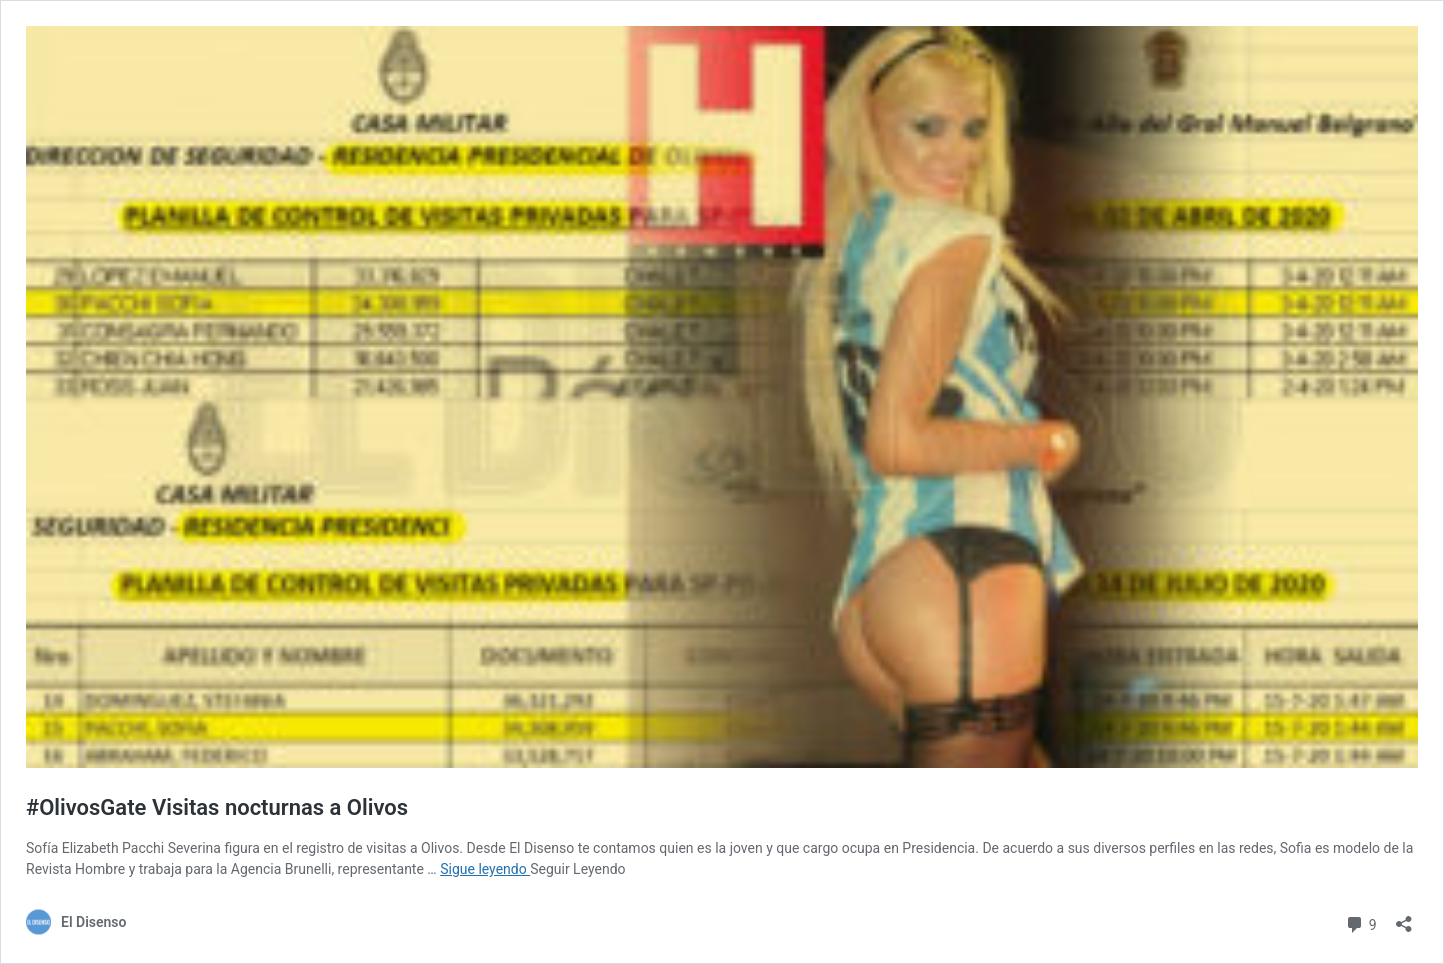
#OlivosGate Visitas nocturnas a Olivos (217, 807)
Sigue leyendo (485, 869)
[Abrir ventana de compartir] (1404, 917)
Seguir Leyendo (577, 869)
